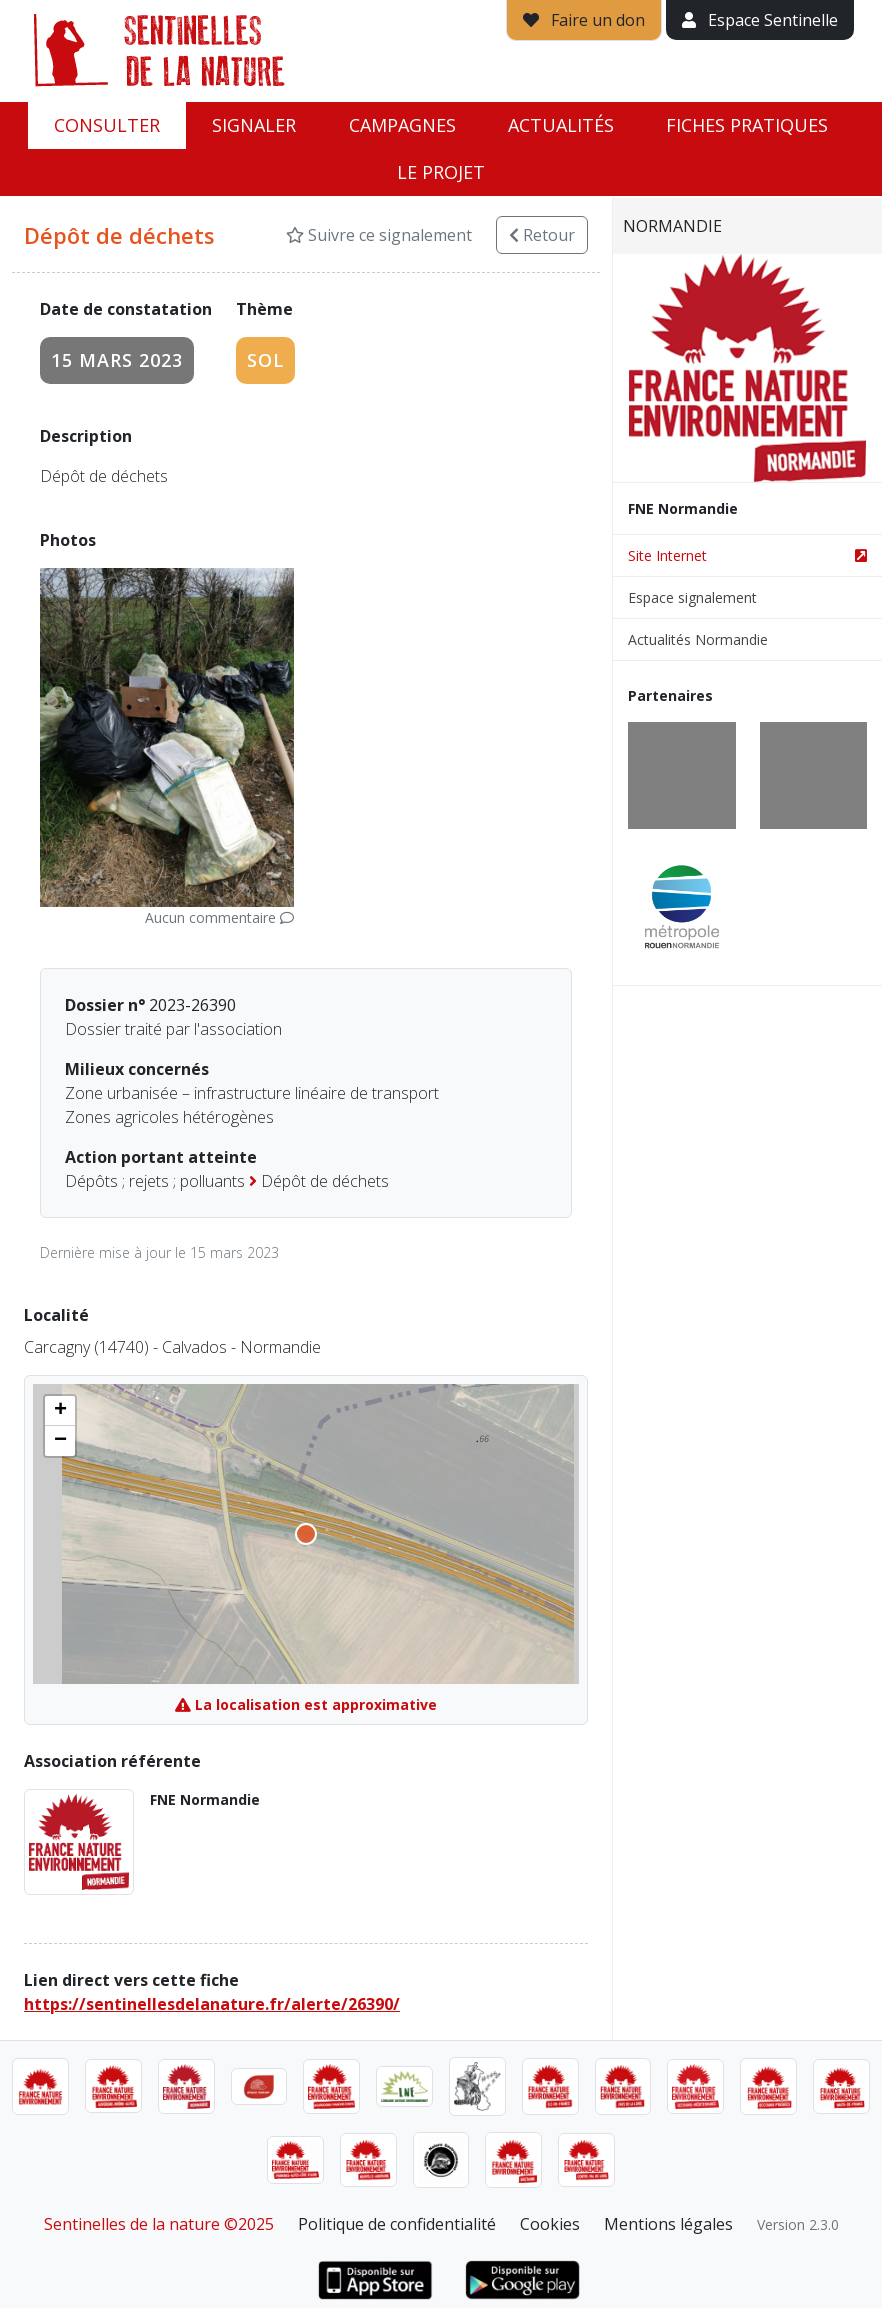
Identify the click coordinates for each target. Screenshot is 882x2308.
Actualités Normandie (698, 639)
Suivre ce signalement (379, 235)
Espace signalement (692, 597)
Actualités (561, 125)
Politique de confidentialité (397, 2224)
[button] (60, 1411)
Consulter (107, 125)
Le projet (441, 172)
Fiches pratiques (747, 125)
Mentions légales (668, 2224)
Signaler (254, 125)
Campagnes (402, 125)
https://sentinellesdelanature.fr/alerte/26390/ (212, 2004)
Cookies (550, 2224)
